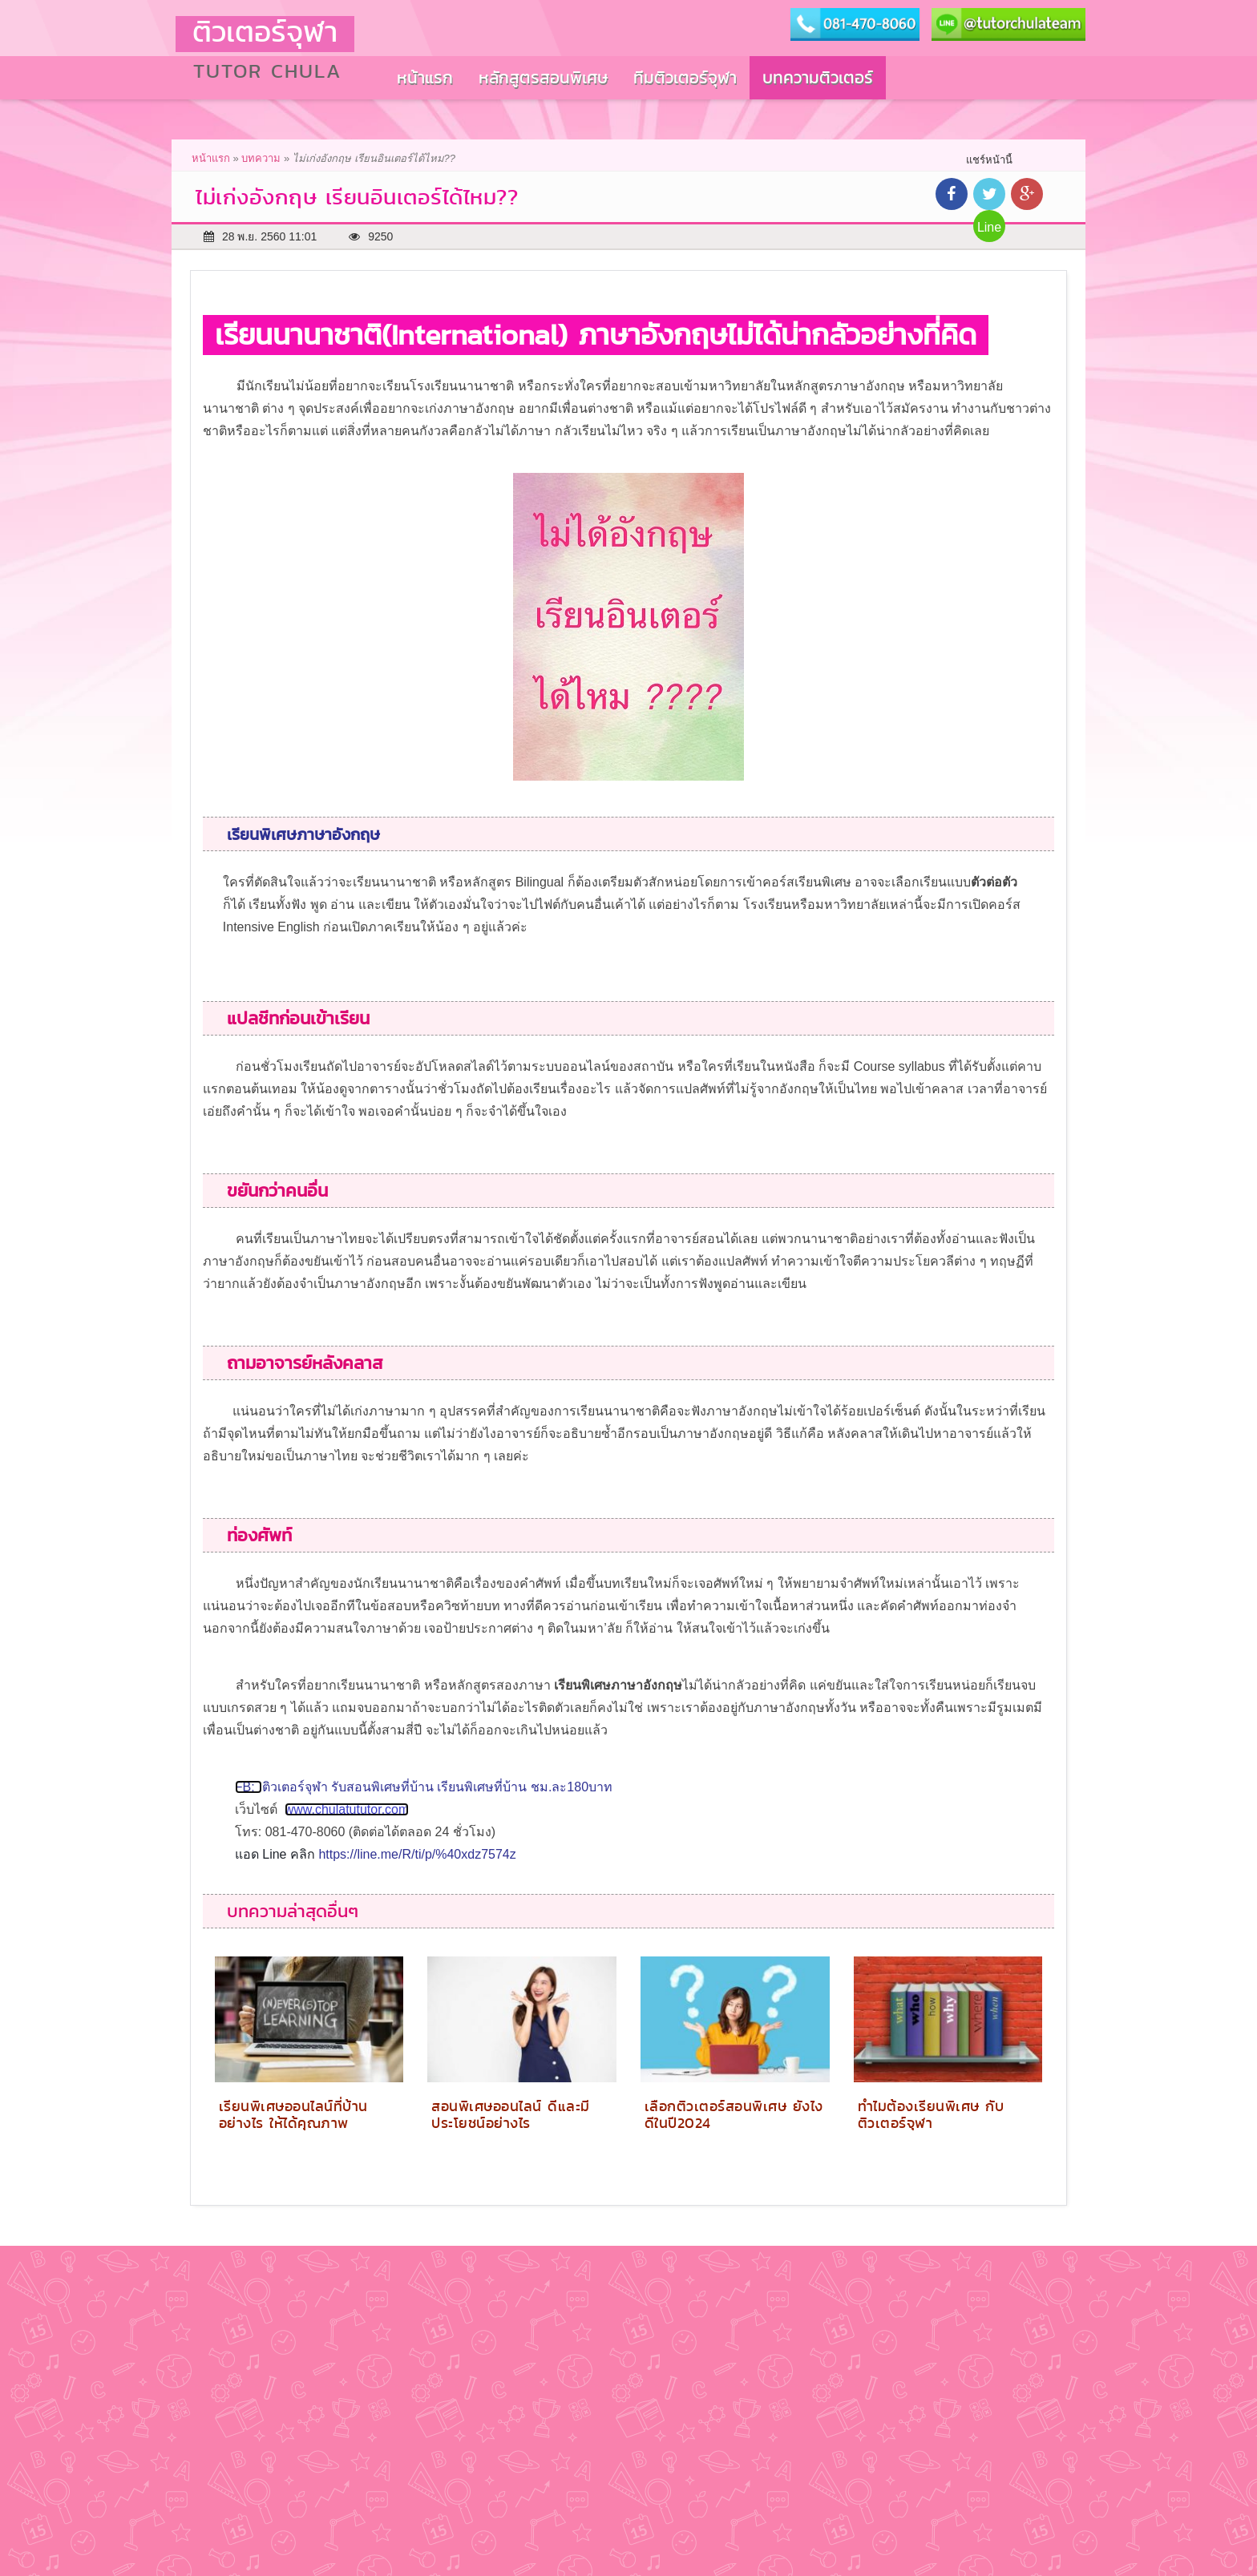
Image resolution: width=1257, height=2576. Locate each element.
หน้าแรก (211, 158)
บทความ (261, 158)
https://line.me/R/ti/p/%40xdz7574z (416, 1854)
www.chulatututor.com (347, 1809)
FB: (248, 1787)
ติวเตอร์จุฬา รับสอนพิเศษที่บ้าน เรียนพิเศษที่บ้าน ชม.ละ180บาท (437, 1787)
